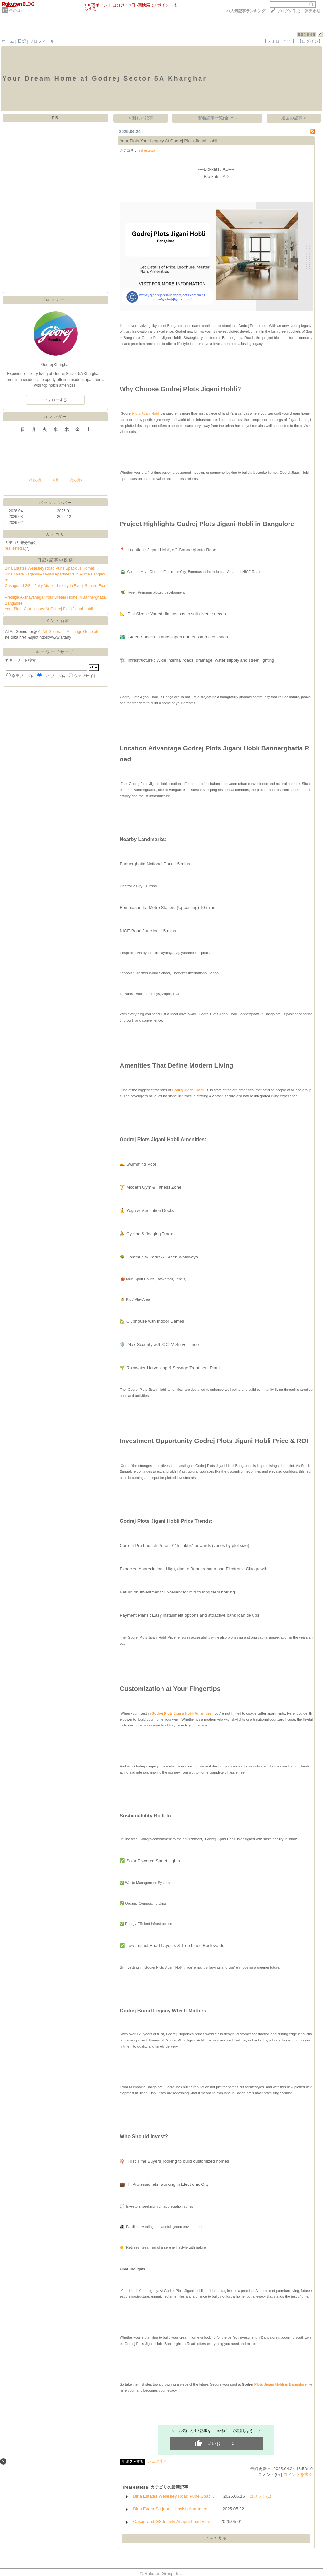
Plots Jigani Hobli (145, 413)
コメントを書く (298, 2474)
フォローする (55, 400)
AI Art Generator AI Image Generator (70, 631)
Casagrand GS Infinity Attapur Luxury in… (173, 2521)
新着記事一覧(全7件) (217, 118)
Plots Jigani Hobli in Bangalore (280, 2384)
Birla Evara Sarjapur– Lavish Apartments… (174, 2508)
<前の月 (34, 480)
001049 (307, 34)
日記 (22, 41)
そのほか (16, 10)
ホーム (8, 41)
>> (245, 11)
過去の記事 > (293, 118)
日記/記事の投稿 (55, 560)
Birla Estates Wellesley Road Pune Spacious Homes (50, 568)
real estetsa (15, 548)
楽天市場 (312, 11)
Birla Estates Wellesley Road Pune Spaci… (174, 2496)
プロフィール (41, 41)
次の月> (76, 480)
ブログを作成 (288, 11)
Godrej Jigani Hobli (188, 1090)
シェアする (157, 2461)
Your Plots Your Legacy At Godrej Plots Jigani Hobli (49, 609)
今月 (55, 480)
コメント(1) (260, 2496)
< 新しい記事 (141, 118)
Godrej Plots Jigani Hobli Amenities (181, 1713)
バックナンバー (56, 502)
